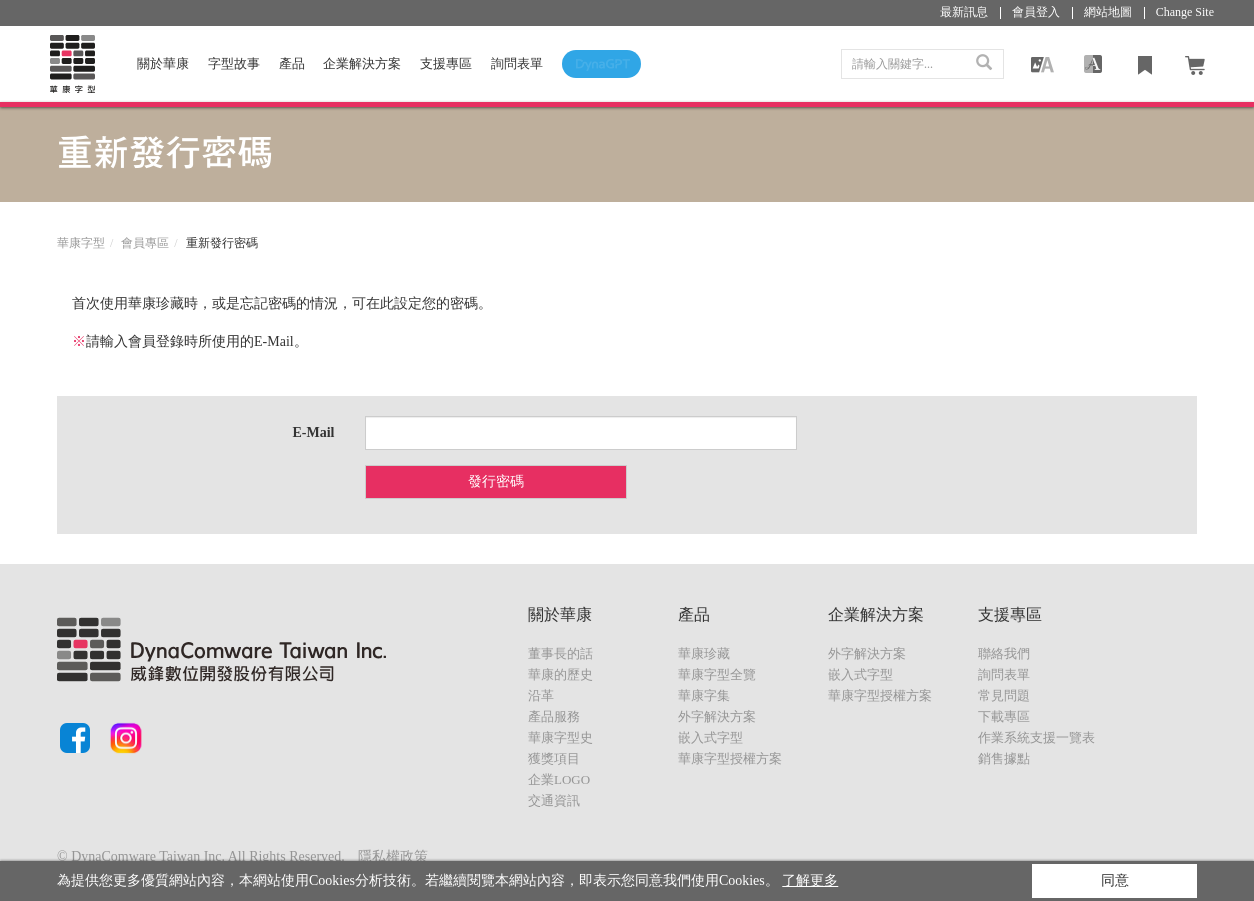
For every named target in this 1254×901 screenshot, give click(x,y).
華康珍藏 (704, 653)
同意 (1115, 880)
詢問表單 (1004, 674)
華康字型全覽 (717, 674)
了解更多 (810, 880)
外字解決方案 (717, 716)
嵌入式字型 (710, 737)
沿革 (541, 695)
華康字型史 (560, 737)
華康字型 (81, 243)
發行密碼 (496, 481)
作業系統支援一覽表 (1036, 737)
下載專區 (1004, 716)
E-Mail (314, 432)
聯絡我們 (1004, 653)
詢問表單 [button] (517, 63)
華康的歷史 (560, 674)
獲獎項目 (554, 758)
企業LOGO (559, 779)
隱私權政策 (393, 856)
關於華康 (163, 63)
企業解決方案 (362, 63)
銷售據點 (1004, 758)
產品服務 (554, 716)
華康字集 (704, 695)
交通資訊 (554, 800)
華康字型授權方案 (730, 758)
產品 (292, 63)
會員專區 (145, 243)
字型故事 (234, 63)
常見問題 (1004, 695)
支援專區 (446, 63)
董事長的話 (560, 653)
